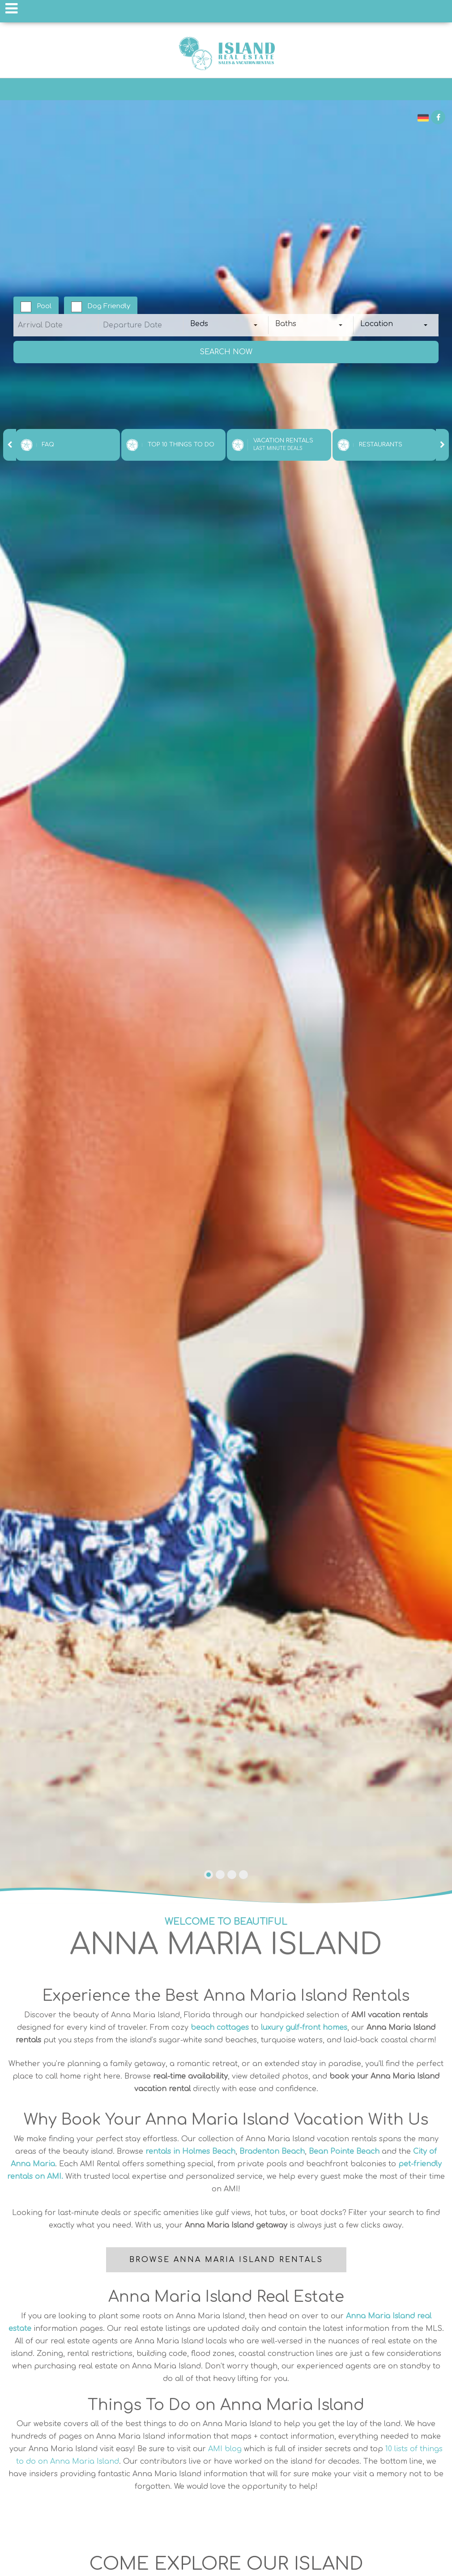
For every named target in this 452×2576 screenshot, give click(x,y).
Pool (44, 306)
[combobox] (226, 325)
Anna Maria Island (226, 53)
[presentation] (9, 445)
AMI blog (225, 2449)
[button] (208, 1874)
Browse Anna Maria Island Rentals (226, 2260)
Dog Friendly (108, 306)
